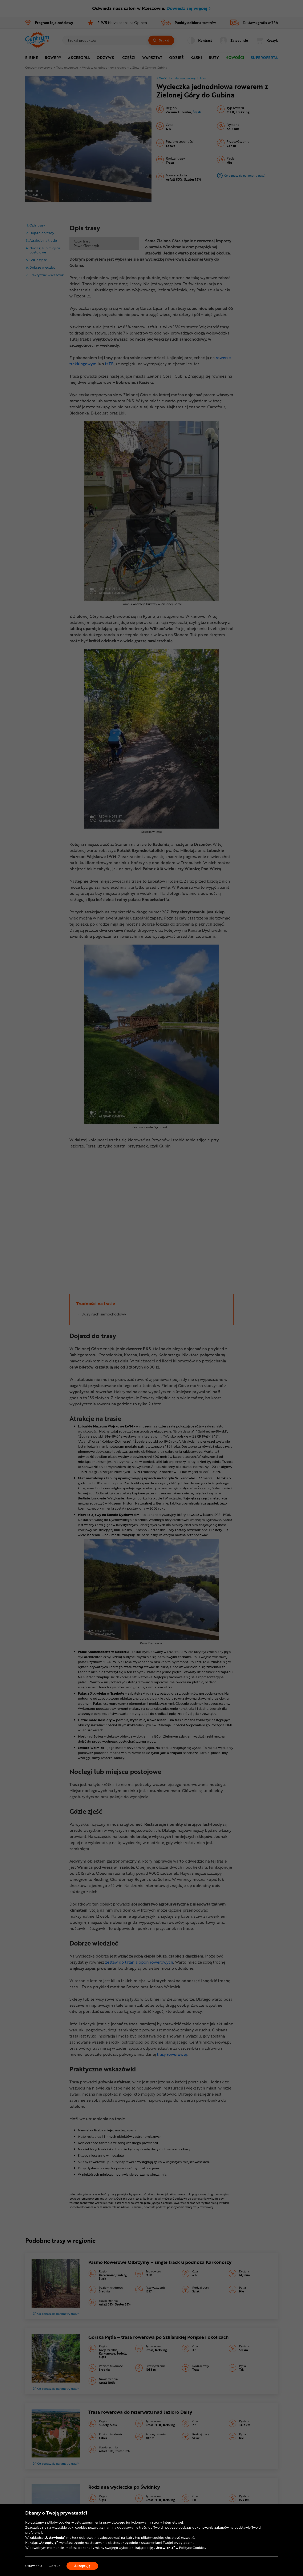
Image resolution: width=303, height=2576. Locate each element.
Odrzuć (54, 2566)
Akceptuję (82, 2565)
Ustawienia (33, 2566)
